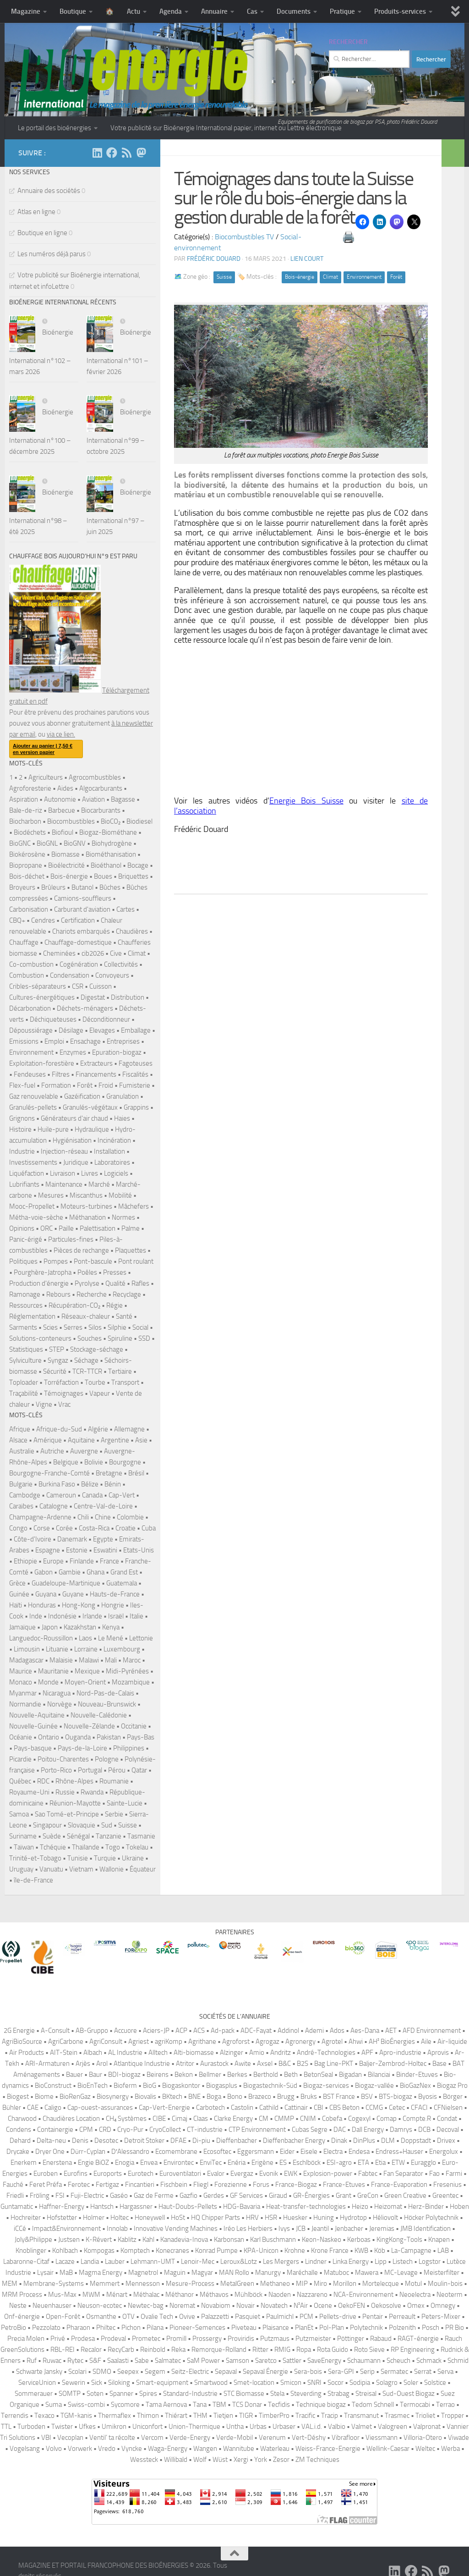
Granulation (122, 1096)
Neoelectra (415, 2294)
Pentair (372, 2316)
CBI (318, 2107)
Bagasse (123, 799)
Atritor (185, 2063)
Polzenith (402, 2327)
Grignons (22, 1118)
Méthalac (146, 2294)
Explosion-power (327, 2173)
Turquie (105, 1858)
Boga (214, 2096)
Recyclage (127, 1294)
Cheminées (59, 953)
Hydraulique (92, 1129)
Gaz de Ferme (154, 2195)
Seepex (128, 2371)
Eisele (308, 2151)
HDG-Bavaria (241, 2206)
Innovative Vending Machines (176, 2228)
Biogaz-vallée (374, 2085)
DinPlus (364, 2140)
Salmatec (168, 2360)
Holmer (93, 2217)
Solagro (387, 2382)
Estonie (76, 1550)
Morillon (344, 2283)
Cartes (125, 909)
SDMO (102, 2371)
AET (391, 2030)
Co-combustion (31, 964)
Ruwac (52, 2360)
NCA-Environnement (363, 2294)
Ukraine (133, 1858)
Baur (95, 2074)
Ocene (323, 2305)
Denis (80, 2140)
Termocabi (415, 2404)
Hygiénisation (72, 1140)
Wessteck (144, 2459)
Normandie (25, 1704)
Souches (89, 1338)
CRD (105, 2129)
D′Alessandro (130, 2151)
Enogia (124, 2162)
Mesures (51, 1195)
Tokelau (137, 1847)
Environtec (179, 2162)
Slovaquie (81, 1825)
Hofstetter (62, 2217)
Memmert (105, 2283)
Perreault (402, 2316)
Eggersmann (255, 2151)
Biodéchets (30, 832)
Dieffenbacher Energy (294, 2140)
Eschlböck (307, 2162)
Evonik (268, 2173)
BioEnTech (92, 2085)
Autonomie (60, 799)
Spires (148, 2393)
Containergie (55, 2129)
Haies (122, 1118)
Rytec (75, 2360)
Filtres (61, 1074)
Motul (413, 2283)
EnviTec (211, 2162)
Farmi (454, 2173)
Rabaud (381, 2338)
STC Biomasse (244, 2393)
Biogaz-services (326, 2085)
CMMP (284, 2118)
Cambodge (24, 1495)
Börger (453, 2096)
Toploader (23, 1382)
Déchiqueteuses (53, 1019)
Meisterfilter (441, 2272)
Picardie (20, 1759)
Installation (109, 1151)
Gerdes (213, 2195)
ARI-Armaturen (47, 2063)
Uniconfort (147, 2426)
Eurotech (140, 2173)
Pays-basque (33, 1748)
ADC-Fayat (256, 2030)
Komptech (135, 2250)
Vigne (44, 1404)
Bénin (112, 1484)
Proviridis (241, 2338)
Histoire (20, 1129)
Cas (252, 11)
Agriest (138, 2041)
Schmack (429, 2360)
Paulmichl (280, 2316)
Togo (112, 1847)
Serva (445, 2371)
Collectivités (121, 964)
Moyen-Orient (85, 1682)
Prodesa (83, 2338)
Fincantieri (139, 2184)
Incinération (114, 1140)
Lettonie (141, 1638)
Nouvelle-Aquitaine (37, 1715)
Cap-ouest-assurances (100, 2107)
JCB (300, 2228)
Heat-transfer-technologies (306, 2206)
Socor (335, 2382)
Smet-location (254, 2382)
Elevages (102, 1030)
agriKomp (168, 2041)
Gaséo (119, 2195)
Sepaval (226, 2371)
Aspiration (23, 799)
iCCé (20, 2228)
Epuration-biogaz (117, 1052)
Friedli (15, 2195)
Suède (52, 1836)
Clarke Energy (233, 2118)
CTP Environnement (257, 2129)
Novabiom (215, 2305)
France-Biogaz (296, 2184)
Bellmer (210, 2074)
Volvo (54, 2448)
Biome (44, 2096)
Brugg (285, 2096)
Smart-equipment (162, 2382)
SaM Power (203, 2360)
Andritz (280, 2052)
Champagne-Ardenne (40, 1517)
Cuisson (100, 986)
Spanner (121, 2393)
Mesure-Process (190, 2283)
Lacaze (65, 2261)
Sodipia (359, 2382)
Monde (48, 1682)
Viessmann (381, 2437)
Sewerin (73, 2382)
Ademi (314, 2030)
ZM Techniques (317, 2459)
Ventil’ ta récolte (112, 2437)
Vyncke (131, 2448)
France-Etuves (344, 2184)
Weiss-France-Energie (327, 2448)
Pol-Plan (331, 2327)
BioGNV (75, 843)
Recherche (91, 1294)
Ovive (187, 2316)
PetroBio (13, 2327)
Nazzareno (312, 2294)
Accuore (125, 2030)
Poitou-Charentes (63, 1759)
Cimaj (179, 2118)
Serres (73, 1327)
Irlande (92, 1616)
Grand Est (124, 1572)
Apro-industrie (400, 2052)
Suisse (224, 277)
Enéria (236, 2162)
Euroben (45, 2173)
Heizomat (388, 2206)
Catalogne (53, 1506)
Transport (125, 1382)
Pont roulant (135, 1261)
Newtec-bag (146, 2305)
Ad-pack (222, 2030)
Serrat (422, 2371)
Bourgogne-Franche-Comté (49, 1473)
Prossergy (207, 2338)
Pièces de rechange (81, 1250)
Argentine (115, 1440)
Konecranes (172, 2250)
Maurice (20, 1671)
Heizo (360, 2206)
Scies (50, 1327)
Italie (136, 1616)
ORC (46, 1228)
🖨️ (348, 236)
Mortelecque (380, 2283)
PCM (306, 2316)
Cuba (149, 1528)
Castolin (242, 2107)
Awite (242, 2063)
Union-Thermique (194, 2426)
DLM (388, 2140)
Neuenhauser (52, 2305)
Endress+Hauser (399, 2151)
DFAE (178, 2140)
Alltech (158, 2052)
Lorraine (86, 1649)
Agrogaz (267, 2041)
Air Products (26, 2052)
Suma (53, 2404)
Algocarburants (100, 788)
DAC (339, 2129)
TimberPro (274, 2415)
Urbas (258, 2426)
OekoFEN (351, 2305)
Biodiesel (139, 821)
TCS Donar (247, 2404)
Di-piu (201, 2140)
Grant (343, 2195)
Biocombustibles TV (244, 236)
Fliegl (200, 2184)
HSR (271, 2217)
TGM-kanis (76, 2415)
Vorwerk (80, 2448)
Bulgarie (21, 1484)
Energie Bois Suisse (306, 801)
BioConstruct (53, 2085)
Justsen (69, 2239)
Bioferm (125, 2085)
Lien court (306, 259)
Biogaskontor (181, 2085)
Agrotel (332, 2041)
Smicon (290, 2382)
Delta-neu (51, 2140)
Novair (245, 2305)
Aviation (93, 799)
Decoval (447, 2129)
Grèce (17, 1583)
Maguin (174, 2272)
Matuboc (336, 2272)
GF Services (246, 2195)
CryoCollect (165, 2129)
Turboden (31, 2426)
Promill (176, 2338)
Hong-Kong (78, 1605)
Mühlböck (248, 2294)
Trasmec (397, 2415)
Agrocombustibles (95, 777)
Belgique (65, 1462)
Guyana (45, 1594)
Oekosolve (386, 2305)
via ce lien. (61, 734)
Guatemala (121, 1583)
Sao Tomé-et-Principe (67, 1814)
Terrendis (14, 2415)
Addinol (288, 2030)
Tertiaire (120, 1371)
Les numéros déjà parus (51, 254)
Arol (102, 2063)
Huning (323, 2217)
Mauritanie (53, 1671)
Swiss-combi (86, 2404)
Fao (434, 2173)
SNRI (314, 2382)
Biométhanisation (111, 854)
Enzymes (73, 1052)
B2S (302, 2063)
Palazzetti (215, 2316)
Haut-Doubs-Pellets (187, 2206)
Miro (320, 2283)
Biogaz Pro (452, 2085)
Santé (124, 1316)
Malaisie (61, 1660)
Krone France (330, 2250)
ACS (199, 2030)
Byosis (427, 2096)
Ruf (32, 2360)
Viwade (458, 2437)
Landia (90, 2261)
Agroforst (236, 2041)
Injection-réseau (64, 1151)
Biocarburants (100, 810)
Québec (20, 1781)
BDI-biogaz (124, 2074)
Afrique (19, 1429)
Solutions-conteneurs (40, 1338)
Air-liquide (452, 2041)
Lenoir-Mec (197, 2261)
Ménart (116, 2294)
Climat (330, 277)
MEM (9, 2283)
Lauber (115, 2261)
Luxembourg (122, 1649)
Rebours (58, 1294)
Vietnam (81, 1869)
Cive (116, 953)
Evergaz (241, 2173)
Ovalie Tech (157, 2316)
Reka (178, 2349)
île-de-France (33, 1880)
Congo (18, 1528)
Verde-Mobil (234, 2437)
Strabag (338, 2393)
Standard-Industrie (190, 2393)
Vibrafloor (346, 2437)
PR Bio (454, 2327)
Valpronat (427, 2426)
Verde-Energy (189, 2437)
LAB (443, 2250)
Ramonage (24, 1294)
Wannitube (238, 2448)
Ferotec (79, 2184)
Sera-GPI (341, 2371)
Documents (294, 11)
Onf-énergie (22, 2316)
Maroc (132, 1660)
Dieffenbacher (236, 2140)
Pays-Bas (140, 1737)
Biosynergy (113, 2096)
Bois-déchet (26, 876)
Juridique (75, 1162)
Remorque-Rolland (218, 2349)
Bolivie (93, 1462)
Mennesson (142, 2283)
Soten (95, 2393)
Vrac (64, 1404)
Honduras (42, 1605)
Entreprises (123, 1041)
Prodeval (113, 2338)
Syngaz (58, 1360)
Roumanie (114, 1781)
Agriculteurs (45, 777)
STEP (56, 1349)
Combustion (26, 975)
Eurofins (75, 2173)
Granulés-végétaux (90, 1107)
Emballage (136, 1030)
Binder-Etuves (417, 2074)
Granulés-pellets (33, 1107)
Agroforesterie (30, 788)
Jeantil (320, 2228)
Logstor (430, 2261)
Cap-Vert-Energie (164, 2107)
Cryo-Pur (130, 2129)
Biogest (18, 2096)
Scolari (77, 2371)
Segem (155, 2371)
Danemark (72, 1539)
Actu (133, 11)
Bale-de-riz (25, 810)
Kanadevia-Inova (184, 2239)
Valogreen (392, 2426)
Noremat (182, 2305)
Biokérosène (27, 854)
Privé (57, 2338)
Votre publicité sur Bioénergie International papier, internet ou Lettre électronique (226, 128)
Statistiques (26, 1349)
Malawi (89, 1660)
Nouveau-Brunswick (107, 1704)
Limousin (27, 1649)
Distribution (127, 997)
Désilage (71, 1030)
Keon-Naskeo (321, 2239)
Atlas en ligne (36, 212)
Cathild (268, 2107)
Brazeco (259, 2096)
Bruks (308, 2096)
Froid (105, 1085)
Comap (386, 2118)
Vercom (152, 2437)
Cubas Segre (309, 2129)
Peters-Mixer (440, 2316)
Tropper (452, 2415)
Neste (18, 2305)
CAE (32, 2107)
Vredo (106, 2448)
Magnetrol (143, 2272)
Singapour (47, 1825)
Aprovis (438, 2052)
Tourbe (95, 1382)
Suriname (23, 1836)
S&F (95, 2360)
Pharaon (78, 2327)
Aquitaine (81, 1440)
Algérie (98, 1429)
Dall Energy (368, 2129)
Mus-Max (62, 2294)
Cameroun (61, 1495)
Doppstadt (416, 2140)
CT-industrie (205, 2129)
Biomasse (65, 854)
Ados (337, 2030)
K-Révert (99, 2239)
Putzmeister (313, 2338)
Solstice (435, 2382)
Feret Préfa (45, 2184)
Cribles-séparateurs (37, 986)
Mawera (366, 2272)
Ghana (95, 1572)
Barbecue (61, 810)
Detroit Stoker (144, 2140)
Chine (103, 1517)
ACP (181, 2030)
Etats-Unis (138, 1550)
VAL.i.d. (311, 2426)
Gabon (43, 1572)
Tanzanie (108, 1836)
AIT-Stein (63, 2052)
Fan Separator (403, 2173)
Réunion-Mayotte (75, 1803)
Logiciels (116, 1173)
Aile (426, 2041)
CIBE (159, 2118)
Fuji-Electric (87, 2195)
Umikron (114, 2426)
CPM (86, 2129)
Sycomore (125, 2404)
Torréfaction (61, 1382)
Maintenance (63, 1184)
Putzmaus (274, 2338)
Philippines (128, 1748)
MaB (66, 2272)
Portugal (90, 1770)
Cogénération (79, 964)
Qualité (115, 1283)
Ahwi (356, 2041)
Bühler (11, 2107)
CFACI (419, 2107)
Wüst (220, 2459)
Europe (53, 1561)
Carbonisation (28, 909)
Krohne (294, 2250)
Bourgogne (125, 1462)
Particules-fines (70, 1239)
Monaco (20, 1682)
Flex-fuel (22, 1085)
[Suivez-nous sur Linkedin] (97, 152)
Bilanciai (379, 2074)
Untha (235, 2426)
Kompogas (99, 2250)
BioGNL (47, 843)
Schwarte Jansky (39, 2371)
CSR (77, 986)
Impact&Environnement (66, 2228)
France (109, 1561)
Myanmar (23, 1693)
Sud (106, 1825)
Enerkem (24, 2162)
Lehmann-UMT (153, 2261)
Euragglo (423, 2162)
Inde (35, 1616)
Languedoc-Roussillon (41, 1638)
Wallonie (111, 1869)
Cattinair (296, 2107)
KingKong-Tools (399, 2239)
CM (263, 2118)
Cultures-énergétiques (42, 997)
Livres (89, 1173)
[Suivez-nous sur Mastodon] (141, 152)
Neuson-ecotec (99, 2305)
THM (200, 2415)
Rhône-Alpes (74, 1781)
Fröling (39, 2195)
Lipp (381, 2261)
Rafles (140, 1283)
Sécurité (54, 1371)
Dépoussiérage (31, 1030)
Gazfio (188, 2195)
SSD (144, 1338)
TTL (6, 2426)
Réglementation (32, 1316)
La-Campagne (411, 2250)
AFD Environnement (432, 2030)
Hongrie (112, 1605)
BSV (367, 2096)
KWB (361, 2250)
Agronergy (300, 2041)
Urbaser (284, 2426)
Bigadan (350, 2074)
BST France (339, 2096)
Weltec (425, 2448)
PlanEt (304, 2327)
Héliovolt (385, 2217)
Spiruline (120, 1338)
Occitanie (134, 1726)
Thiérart (176, 2415)
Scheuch (398, 2360)
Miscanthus (86, 1195)
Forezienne (230, 2184)
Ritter (260, 2349)
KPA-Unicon (261, 2250)
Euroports (107, 2173)
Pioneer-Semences (197, 2327)
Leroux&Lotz (238, 2261)
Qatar (139, 1770)
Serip (367, 2371)
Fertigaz (107, 2184)
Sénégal (78, 1836)
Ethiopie (25, 1561)
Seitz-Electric (190, 2371)
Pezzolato (46, 2327)
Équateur (143, 1869)
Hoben (459, 2206)
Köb (379, 2250)
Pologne (107, 1759)
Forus (261, 2184)
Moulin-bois (445, 2283)
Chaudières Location (71, 2118)
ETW (398, 2162)
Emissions (23, 1041)
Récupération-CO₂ (74, 1305)
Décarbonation (30, 1008)
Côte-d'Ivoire (32, 1539)
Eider (287, 2151)
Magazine (25, 11)
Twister (62, 2426)
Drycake (17, 2151)
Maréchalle (302, 2272)
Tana (200, 2404)
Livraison (62, 1173)
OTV (128, 2316)
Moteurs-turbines (86, 1206)
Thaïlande (85, 1847)
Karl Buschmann (273, 2239)
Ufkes (87, 2426)
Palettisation (97, 1228)
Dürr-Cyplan (88, 2151)
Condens (18, 2129)
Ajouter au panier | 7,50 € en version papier (42, 749)
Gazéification (82, 1096)
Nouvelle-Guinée (33, 1726)
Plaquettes (130, 1250)
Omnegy (443, 2305)
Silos (95, 1327)
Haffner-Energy (61, 2206)
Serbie (114, 1814)
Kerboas (359, 2239)
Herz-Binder (426, 2206)
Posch (430, 2327)
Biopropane (25, 865)
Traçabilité (23, 1393)
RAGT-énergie (418, 2338)
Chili (83, 1517)
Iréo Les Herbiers (248, 2228)
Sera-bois (308, 2371)
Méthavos (214, 2294)
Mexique (87, 1671)
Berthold (265, 2074)
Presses (114, 1272)
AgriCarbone (65, 2041)
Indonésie (62, 1616)
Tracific (305, 2415)
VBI (46, 2437)
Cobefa (332, 2118)
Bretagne (109, 1473)
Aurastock (214, 2063)
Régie (114, 1305)
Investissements (33, 1162)
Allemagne (129, 1429)
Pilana (155, 2327)
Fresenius (447, 2184)
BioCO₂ (110, 821)
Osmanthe (101, 2316)
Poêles (87, 1272)
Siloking (119, 2382)
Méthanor (179, 2294)
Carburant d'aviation (82, 909)
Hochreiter (26, 2217)
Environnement (364, 277)
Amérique (47, 1440)
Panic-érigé (25, 1239)
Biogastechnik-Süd (270, 2085)
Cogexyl (359, 2118)
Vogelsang (25, 2448)
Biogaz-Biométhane (108, 832)
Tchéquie (53, 1847)
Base (439, 2063)
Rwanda (92, 1792)
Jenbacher (349, 2228)
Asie (141, 1440)
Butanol (82, 887)
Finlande (82, 1561)
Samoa (19, 1814)
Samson (237, 2360)
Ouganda (78, 1737)
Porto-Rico (56, 1770)
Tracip (329, 2415)
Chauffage (23, 942)
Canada (92, 1495)
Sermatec (394, 2371)
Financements (96, 1074)
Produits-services (400, 11)
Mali (111, 1660)
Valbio (336, 2426)
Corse (41, 1528)
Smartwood (211, 2382)
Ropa (303, 2349)
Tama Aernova (166, 2404)
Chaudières (132, 931)
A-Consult (55, 2030)
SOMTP (70, 2393)
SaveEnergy (324, 2360)
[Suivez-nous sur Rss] (126, 152)
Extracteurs (96, 1063)
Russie (65, 1792)
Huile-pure (53, 1129)
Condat (447, 2118)
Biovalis (145, 2096)
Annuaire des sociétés (48, 191)
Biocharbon (25, 821)
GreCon (367, 2195)
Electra (333, 2151)
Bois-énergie (299, 277)
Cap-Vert (122, 1495)
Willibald (175, 2459)
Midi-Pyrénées (127, 1671)
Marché (99, 1184)
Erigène (262, 2162)
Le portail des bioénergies (54, 128)
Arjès (83, 2063)
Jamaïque (22, 1627)
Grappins (136, 1107)
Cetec (397, 2107)
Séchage (86, 1360)
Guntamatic (16, 2206)
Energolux (443, 2151)
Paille (66, 1228)
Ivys (284, 2228)
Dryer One (50, 2151)
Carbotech (210, 2107)
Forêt (396, 277)
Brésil (136, 1473)
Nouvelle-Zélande (89, 1726)
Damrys (401, 2129)
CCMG (374, 2107)
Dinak (339, 2140)
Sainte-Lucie (124, 1803)
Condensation (69, 975)
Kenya (111, 1627)
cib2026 (93, 953)
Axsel (265, 2063)
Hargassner (136, 2206)
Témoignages (63, 1393)
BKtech (172, 2096)
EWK (290, 2173)
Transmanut (361, 2415)
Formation (56, 1085)
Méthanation (87, 1217)
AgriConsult (105, 2041)
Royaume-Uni (29, 1792)
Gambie (70, 1572)
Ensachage (85, 1041)
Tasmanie (141, 1836)
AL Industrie (125, 2052)
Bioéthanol (106, 865)
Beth (291, 2074)
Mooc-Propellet (32, 1206)
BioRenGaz (75, 2096)
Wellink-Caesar (387, 2448)
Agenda (170, 11)
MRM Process (22, 2294)
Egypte (103, 1539)
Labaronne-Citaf (26, 2261)
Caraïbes (21, 1506)
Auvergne (84, 1451)
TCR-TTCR (87, 1371)
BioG (149, 2085)
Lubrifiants (24, 1184)
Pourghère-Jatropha (42, 1272)
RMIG (282, 2349)
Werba (450, 2448)
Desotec (106, 2140)
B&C (284, 2063)
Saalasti (118, 2360)
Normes (123, 1217)
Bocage (137, 865)
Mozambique (131, 1682)
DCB (424, 2129)
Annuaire (214, 11)
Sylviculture (25, 1360)
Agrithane (202, 2041)
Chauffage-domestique (78, 942)
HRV (252, 2217)
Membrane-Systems (53, 2283)
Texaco (44, 2415)
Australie (21, 1451)
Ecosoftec (217, 2151)
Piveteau (243, 2327)
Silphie (117, 1327)
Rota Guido (332, 2349)
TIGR (246, 2415)
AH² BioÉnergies (392, 2041)
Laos (85, 1638)
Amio (256, 2052)
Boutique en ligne (42, 233)
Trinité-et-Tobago (35, 1858)
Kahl (148, 2239)
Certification (78, 920)
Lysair (45, 2272)
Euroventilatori (180, 2173)
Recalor (91, 2349)
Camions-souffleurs (82, 898)
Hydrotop (353, 2217)
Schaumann (364, 2360)
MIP (302, 2283)
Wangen (205, 2448)
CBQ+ (17, 920)
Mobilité (120, 1195)
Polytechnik (366, 2327)
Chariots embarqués (81, 931)
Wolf (200, 2459)
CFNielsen (448, 2107)
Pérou (116, 1770)
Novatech (274, 2305)
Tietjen (223, 2415)
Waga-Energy (167, 2448)
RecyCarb (121, 2349)
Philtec (105, 2327)
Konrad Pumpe (216, 2250)
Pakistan (109, 1737)
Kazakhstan (80, 1627)
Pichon (131, 2327)
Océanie (20, 1737)
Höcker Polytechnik (431, 2217)
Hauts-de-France (115, 1594)
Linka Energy (351, 2261)
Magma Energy (100, 2272)
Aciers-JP (156, 2030)
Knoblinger (31, 2250)
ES (283, 2162)
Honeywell (150, 2217)
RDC (43, 1781)
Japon (50, 1627)
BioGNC (20, 843)
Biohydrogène (112, 843)
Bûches (109, 887)
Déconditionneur (106, 1019)
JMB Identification (425, 2228)
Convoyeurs (112, 975)
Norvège (59, 1704)
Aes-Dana (364, 2030)
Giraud (278, 2195)
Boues (103, 876)
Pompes (56, 1261)
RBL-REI (62, 2349)
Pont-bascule (93, 1261)
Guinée (19, 1594)
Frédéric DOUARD (213, 259)
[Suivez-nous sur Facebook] (111, 152)
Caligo (52, 2107)
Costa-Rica (94, 1528)
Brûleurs (53, 887)
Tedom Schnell (373, 2404)
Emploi (54, 1041)
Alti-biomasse (194, 2052)
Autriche (52, 1451)
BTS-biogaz (395, 2096)
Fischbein (173, 2184)
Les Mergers (281, 2261)
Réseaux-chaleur (85, 1316)
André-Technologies (326, 2052)
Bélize (89, 1484)
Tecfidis (279, 2404)
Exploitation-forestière (41, 1063)
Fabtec (367, 2173)
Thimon (148, 2415)
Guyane (73, 1594)
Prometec (146, 2338)
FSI (60, 2195)
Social (140, 1327)
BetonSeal (318, 2074)
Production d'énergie (39, 1283)
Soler (411, 2382)
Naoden (279, 2294)
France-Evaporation (399, 2184)
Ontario (48, 1737)
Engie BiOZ (93, 2162)
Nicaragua (57, 1693)
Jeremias (381, 2228)
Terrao (445, 2404)
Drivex (446, 2140)
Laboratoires (112, 1162)
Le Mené (110, 1638)
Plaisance (275, 2327)
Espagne (47, 1550)
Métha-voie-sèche (36, 1217)
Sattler (292, 2360)
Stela (277, 2393)
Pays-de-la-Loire (82, 1748)
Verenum (272, 2437)
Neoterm (449, 2294)
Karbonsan (229, 2239)
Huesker (295, 2217)
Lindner (316, 2261)
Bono (234, 2096)
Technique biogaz (321, 2404)
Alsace (18, 1440)
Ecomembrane (176, 2151)
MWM (91, 2294)
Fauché (13, 2184)
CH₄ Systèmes (126, 2118)
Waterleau (274, 2448)
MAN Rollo (234, 2272)
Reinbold (152, 2349)
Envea (149, 2162)
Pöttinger (350, 2338)
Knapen (439, 2239)
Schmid (458, 2360)
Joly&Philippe (33, 2239)
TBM (219, 2404)
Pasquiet (247, 2316)
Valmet (361, 2426)
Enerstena (57, 2162)
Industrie (22, 1151)
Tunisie (77, 1858)
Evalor (215, 2173)
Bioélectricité (66, 865)
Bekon (184, 2074)
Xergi (241, 2459)
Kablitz (127, 2239)
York (260, 2459)
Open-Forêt (63, 2316)
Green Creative (405, 2195)
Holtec (119, 2217)
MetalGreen (237, 2283)
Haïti (15, 1605)
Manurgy (268, 2272)
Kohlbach (65, 2250)
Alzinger (231, 2052)
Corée (64, 1528)
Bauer (74, 2074)
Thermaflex (114, 2415)
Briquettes (133, 876)
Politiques (23, 1261)
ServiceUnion (37, 2382)
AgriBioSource (22, 2041)
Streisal (365, 2393)
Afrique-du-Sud (59, 1429)
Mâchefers (133, 1206)
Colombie (130, 1517)
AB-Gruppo (92, 2030)
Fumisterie (134, 1085)
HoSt (178, 2217)
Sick (96, 2382)
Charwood (22, 2118)
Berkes (237, 2074)
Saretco (266, 2360)
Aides (65, 788)
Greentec (445, 2195)
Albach (92, 2052)
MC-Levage (401, 2272)
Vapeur (99, 1393)
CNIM (308, 2118)
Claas (200, 2118)
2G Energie (19, 2030)
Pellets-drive (337, 2316)
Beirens (158, 2074)
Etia (380, 2162)
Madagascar (26, 1660)
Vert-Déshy (309, 2437)
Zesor (281, 2459)
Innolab (117, 2228)
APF (367, 2052)
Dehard (20, 2140)
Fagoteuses (136, 1063)
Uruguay (21, 1869)
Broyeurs (22, 887)
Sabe (142, 2360)
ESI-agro (339, 2162)
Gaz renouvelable (33, 1096)
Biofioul (62, 832)
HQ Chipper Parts (215, 2217)
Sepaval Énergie (265, 2371)
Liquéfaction (26, 1173)
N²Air (301, 2305)
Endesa (359, 2151)
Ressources (26, 1305)
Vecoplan (70, 2437)
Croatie (125, 1528)
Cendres (43, 920)
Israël (116, 1616)
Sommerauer (34, 2393)
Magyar (202, 2272)
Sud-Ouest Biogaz (408, 2393)
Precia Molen (25, 2338)
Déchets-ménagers (85, 1008)
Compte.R (417, 2118)
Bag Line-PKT (333, 2063)
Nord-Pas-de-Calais (105, 1693)
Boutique (73, 11)
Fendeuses (30, 1074)
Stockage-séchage (96, 1349)
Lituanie (57, 1649)
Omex (416, 2305)
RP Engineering (413, 2349)
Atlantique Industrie (142, 2063)
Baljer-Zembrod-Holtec (392, 2063)
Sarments (23, 1327)
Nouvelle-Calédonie (99, 1715)
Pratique (342, 11)
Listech (403, 2261)
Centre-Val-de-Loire (103, 1506)
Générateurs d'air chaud (74, 1118)
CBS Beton (344, 2107)
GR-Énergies (311, 2195)
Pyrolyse (87, 1283)
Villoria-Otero (423, 2437)
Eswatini (105, 1550)
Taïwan (24, 1847)
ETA (363, 2162)
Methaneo (275, 2283)
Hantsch (102, 2206)
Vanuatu (51, 1869)
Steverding (306, 2393)
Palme (130, 1228)
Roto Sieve (369, 2349)
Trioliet (425, 2415)
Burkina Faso (56, 1484)
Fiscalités (135, 1074)
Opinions (21, 1228)
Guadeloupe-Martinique (66, 1583)
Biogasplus (221, 2085)
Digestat (93, 997)
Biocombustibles (71, 821)
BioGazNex (415, 2085)
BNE (194, 2096)
